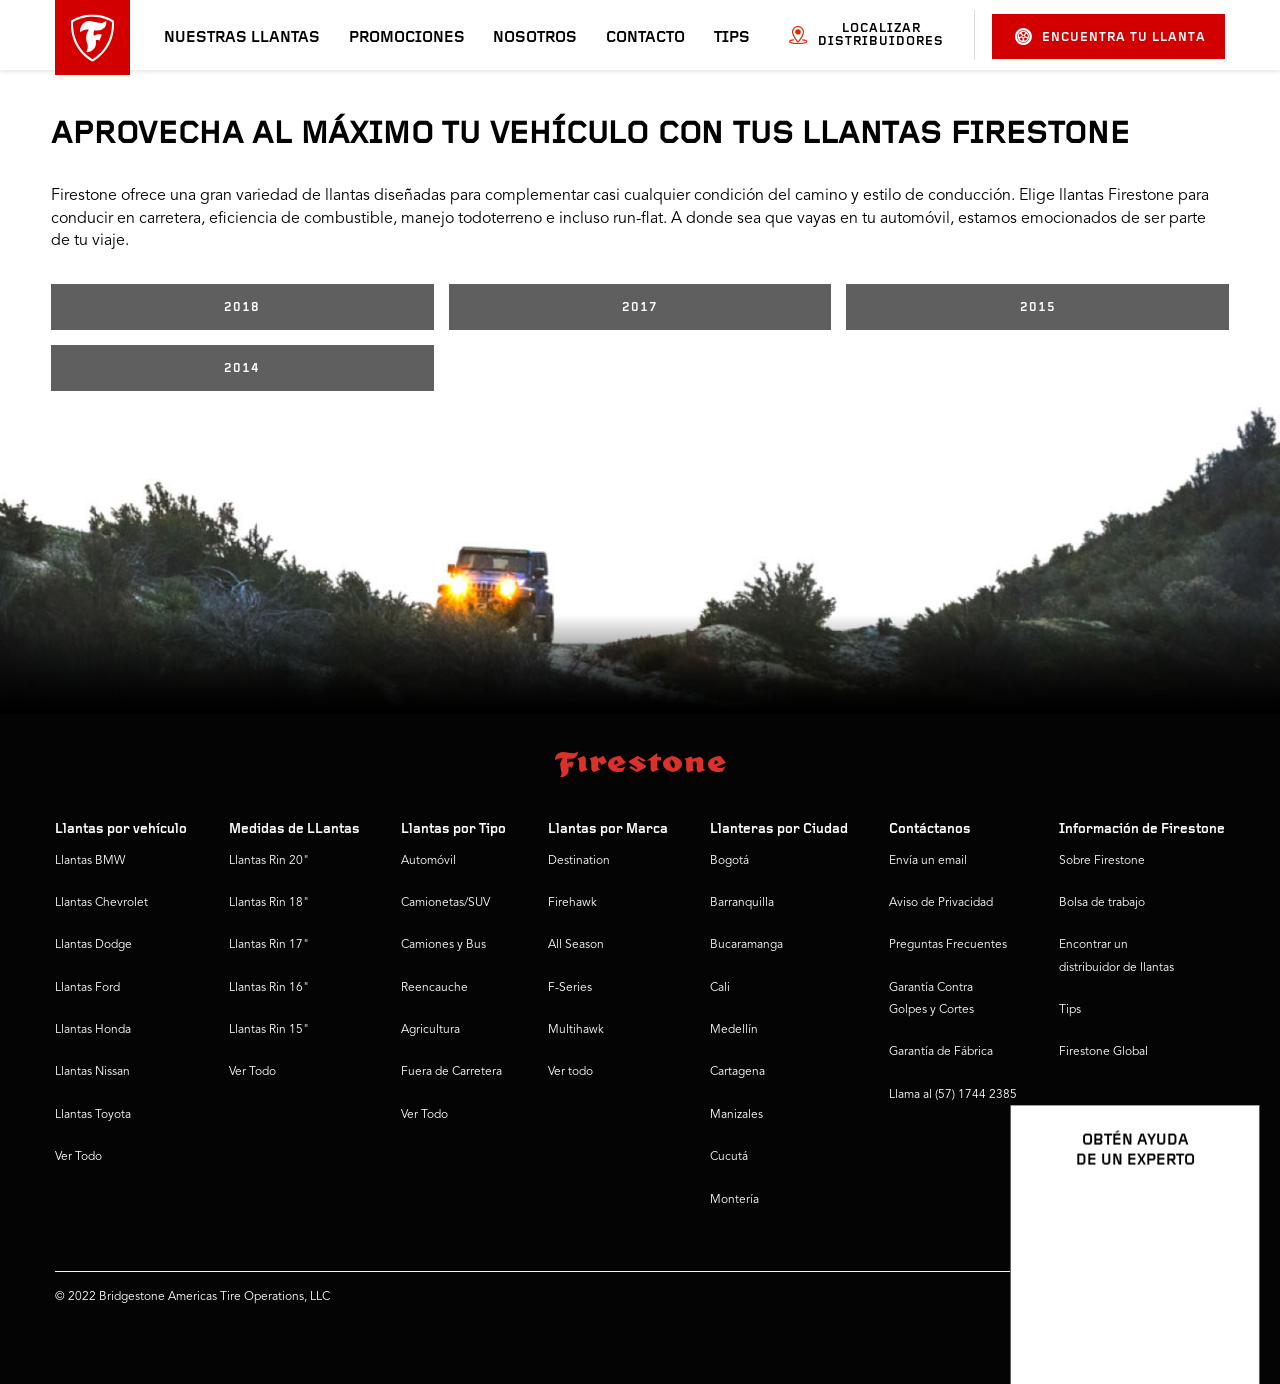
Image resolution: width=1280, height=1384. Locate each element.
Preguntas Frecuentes (948, 945)
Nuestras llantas (242, 38)
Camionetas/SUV (445, 903)
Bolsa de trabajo (1102, 903)
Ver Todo (78, 1157)
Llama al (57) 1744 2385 (953, 1095)
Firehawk (572, 903)
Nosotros (535, 38)
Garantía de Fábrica (941, 1052)
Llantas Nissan (92, 1072)
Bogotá (729, 861)
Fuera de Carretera (451, 1072)
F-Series (570, 988)
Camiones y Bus (443, 945)
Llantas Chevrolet (101, 903)
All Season (576, 945)
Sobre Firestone (1102, 861)
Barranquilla (742, 903)
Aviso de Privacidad (941, 903)
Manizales (736, 1115)
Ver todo (570, 1072)
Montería (734, 1200)
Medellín (734, 1030)
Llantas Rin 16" (269, 988)
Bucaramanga (746, 945)
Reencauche (434, 988)
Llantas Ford (87, 988)
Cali (720, 988)
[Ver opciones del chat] (1222, 1311)
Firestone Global (1103, 1052)
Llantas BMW (90, 861)
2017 (640, 307)
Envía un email (928, 861)
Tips (732, 38)
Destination (579, 861)
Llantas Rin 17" (269, 945)
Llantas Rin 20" (269, 861)
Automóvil (428, 861)
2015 (1038, 307)
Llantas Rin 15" (269, 1030)
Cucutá (729, 1157)
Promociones (407, 38)
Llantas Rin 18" (269, 903)
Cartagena (737, 1072)
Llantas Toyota (93, 1115)
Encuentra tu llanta (1110, 36)
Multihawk (576, 1030)
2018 (242, 307)
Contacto (645, 38)
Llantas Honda (93, 1030)
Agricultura (430, 1030)
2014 (242, 368)
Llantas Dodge (93, 945)
